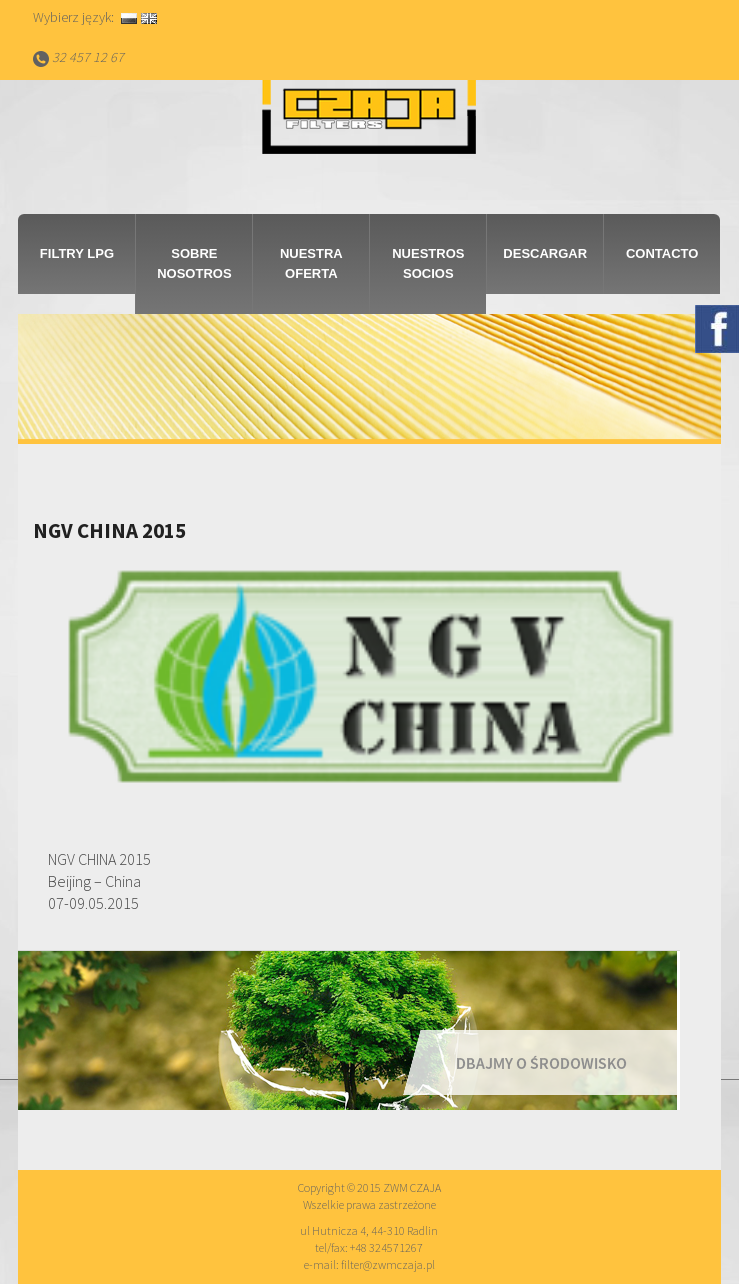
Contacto (662, 253)
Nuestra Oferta (311, 263)
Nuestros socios (428, 263)
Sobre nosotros (194, 263)
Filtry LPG (77, 253)
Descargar (545, 253)
